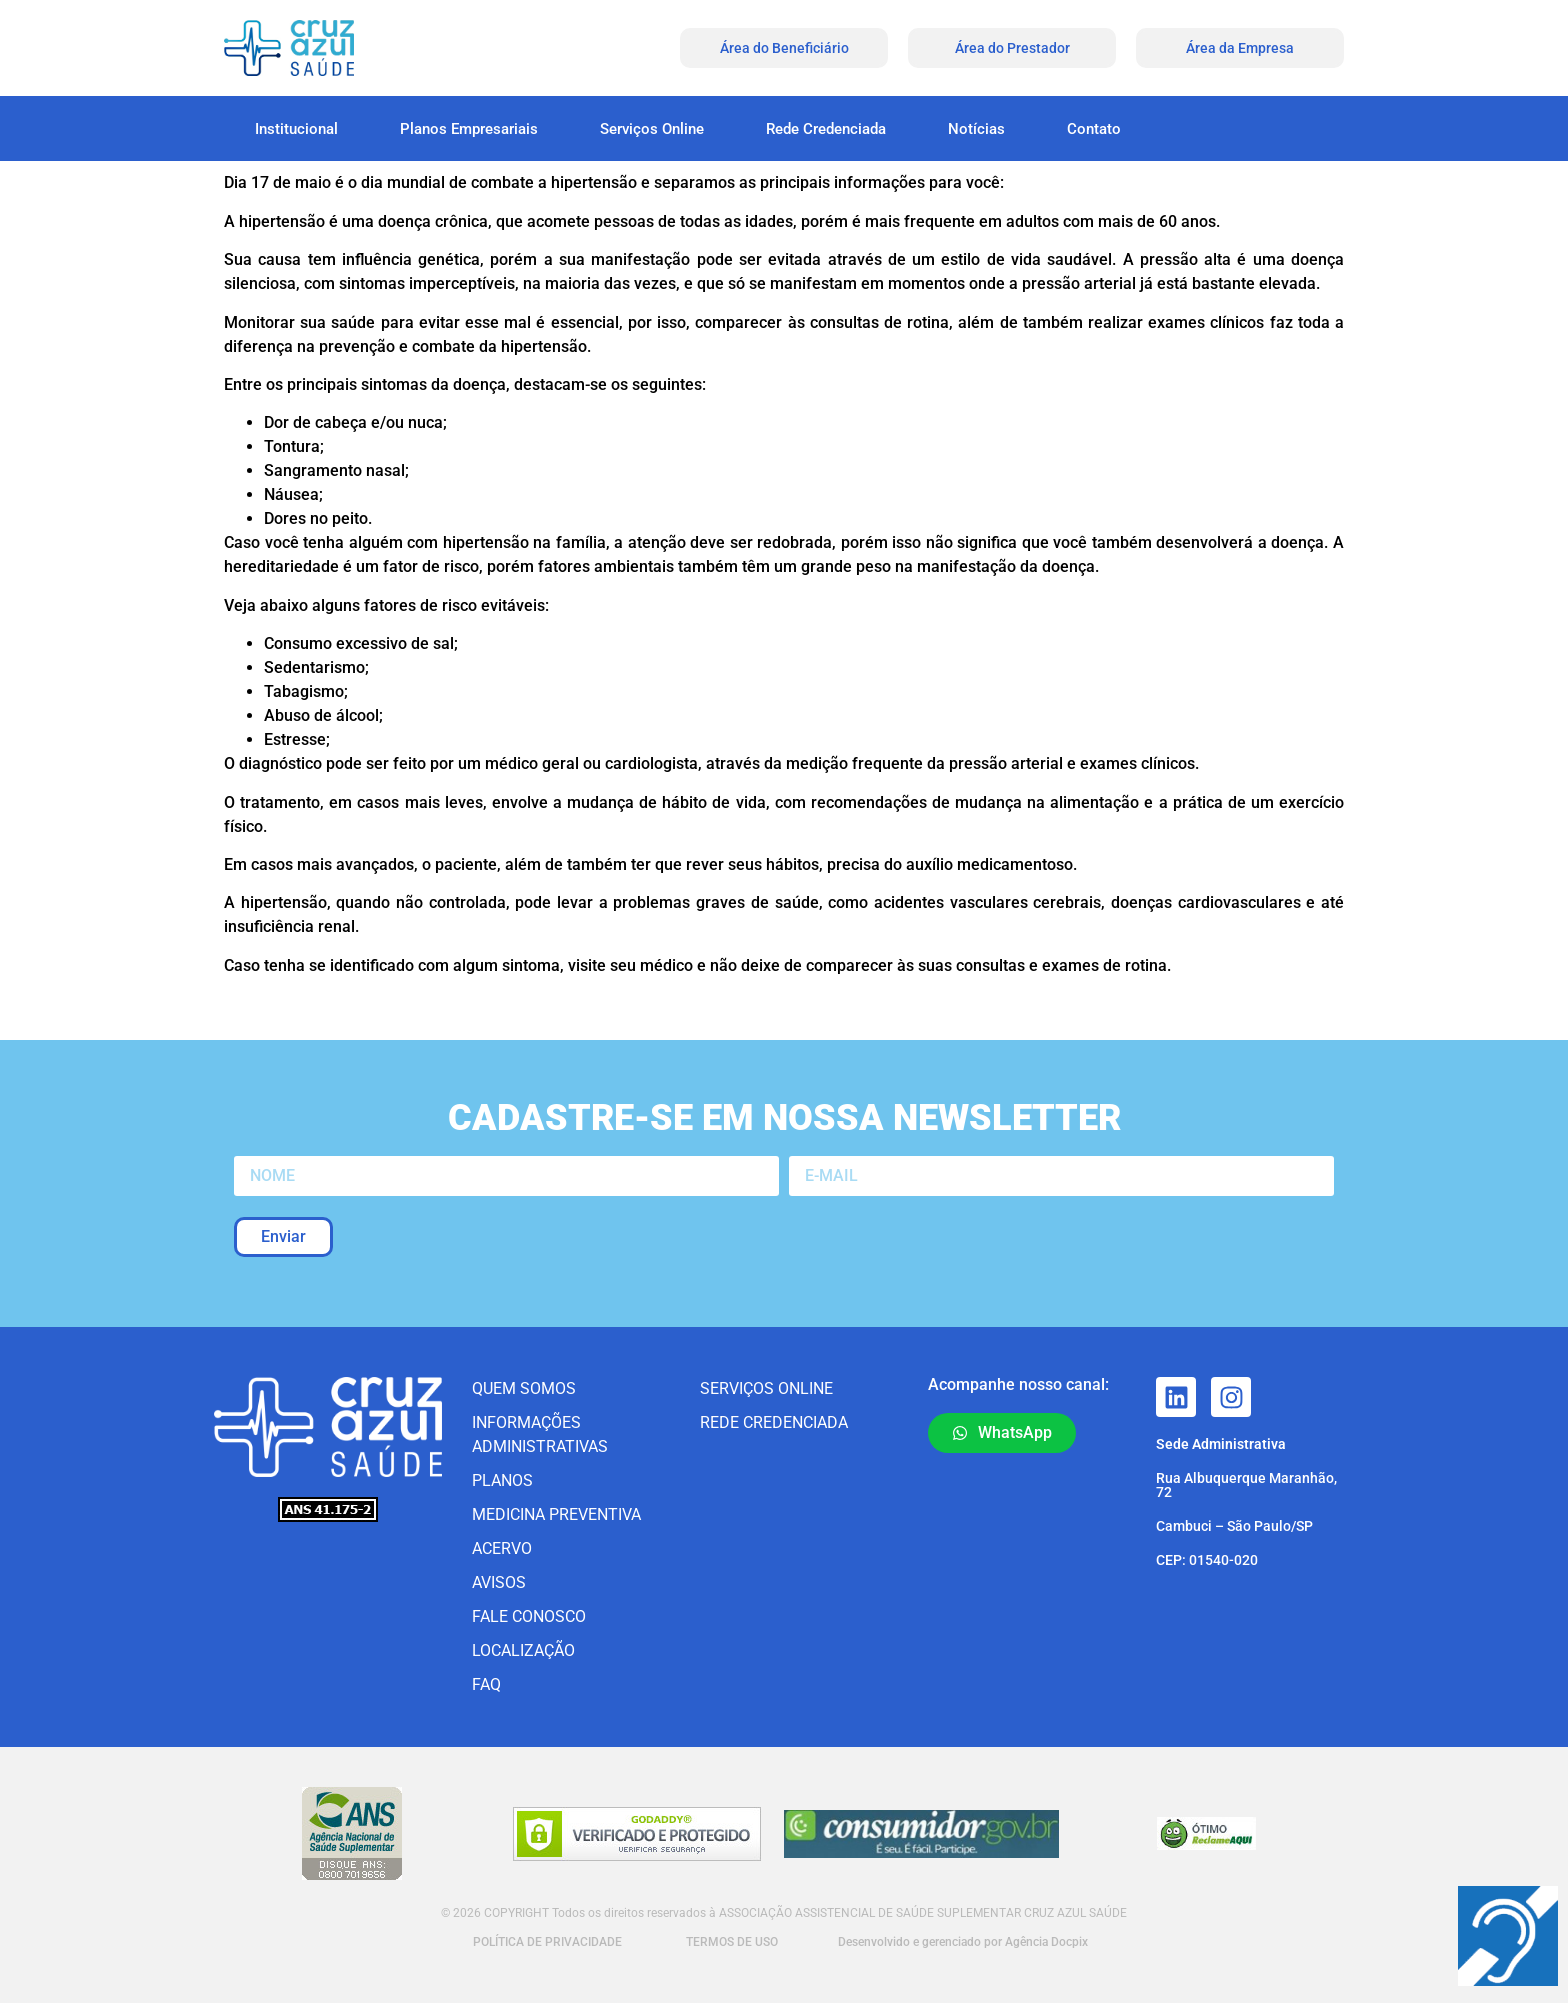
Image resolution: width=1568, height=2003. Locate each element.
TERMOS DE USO (732, 1942)
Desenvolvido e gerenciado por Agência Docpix (963, 1942)
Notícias (976, 129)
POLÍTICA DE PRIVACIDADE (546, 1942)
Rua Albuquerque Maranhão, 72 (1246, 1485)
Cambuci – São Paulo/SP (1234, 1526)
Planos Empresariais (469, 129)
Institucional (296, 129)
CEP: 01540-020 (1207, 1560)
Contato (1094, 129)
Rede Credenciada (826, 129)
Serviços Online (652, 129)
